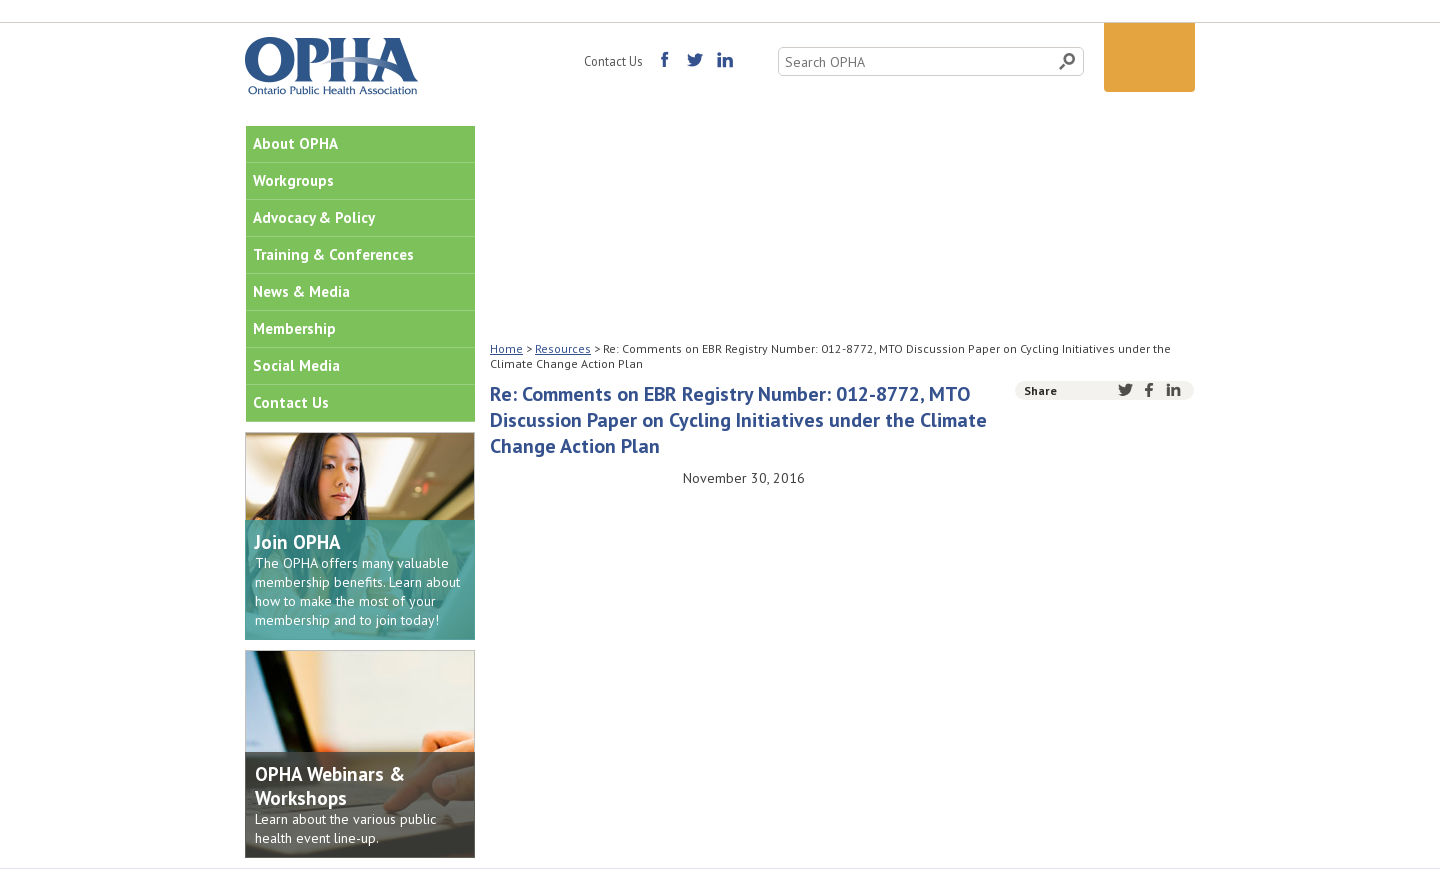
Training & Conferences (333, 254)
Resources (563, 348)
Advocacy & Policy (314, 217)
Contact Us (613, 61)
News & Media (301, 291)
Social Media (296, 365)
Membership (294, 328)
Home (506, 348)
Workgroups (293, 180)
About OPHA (295, 143)
